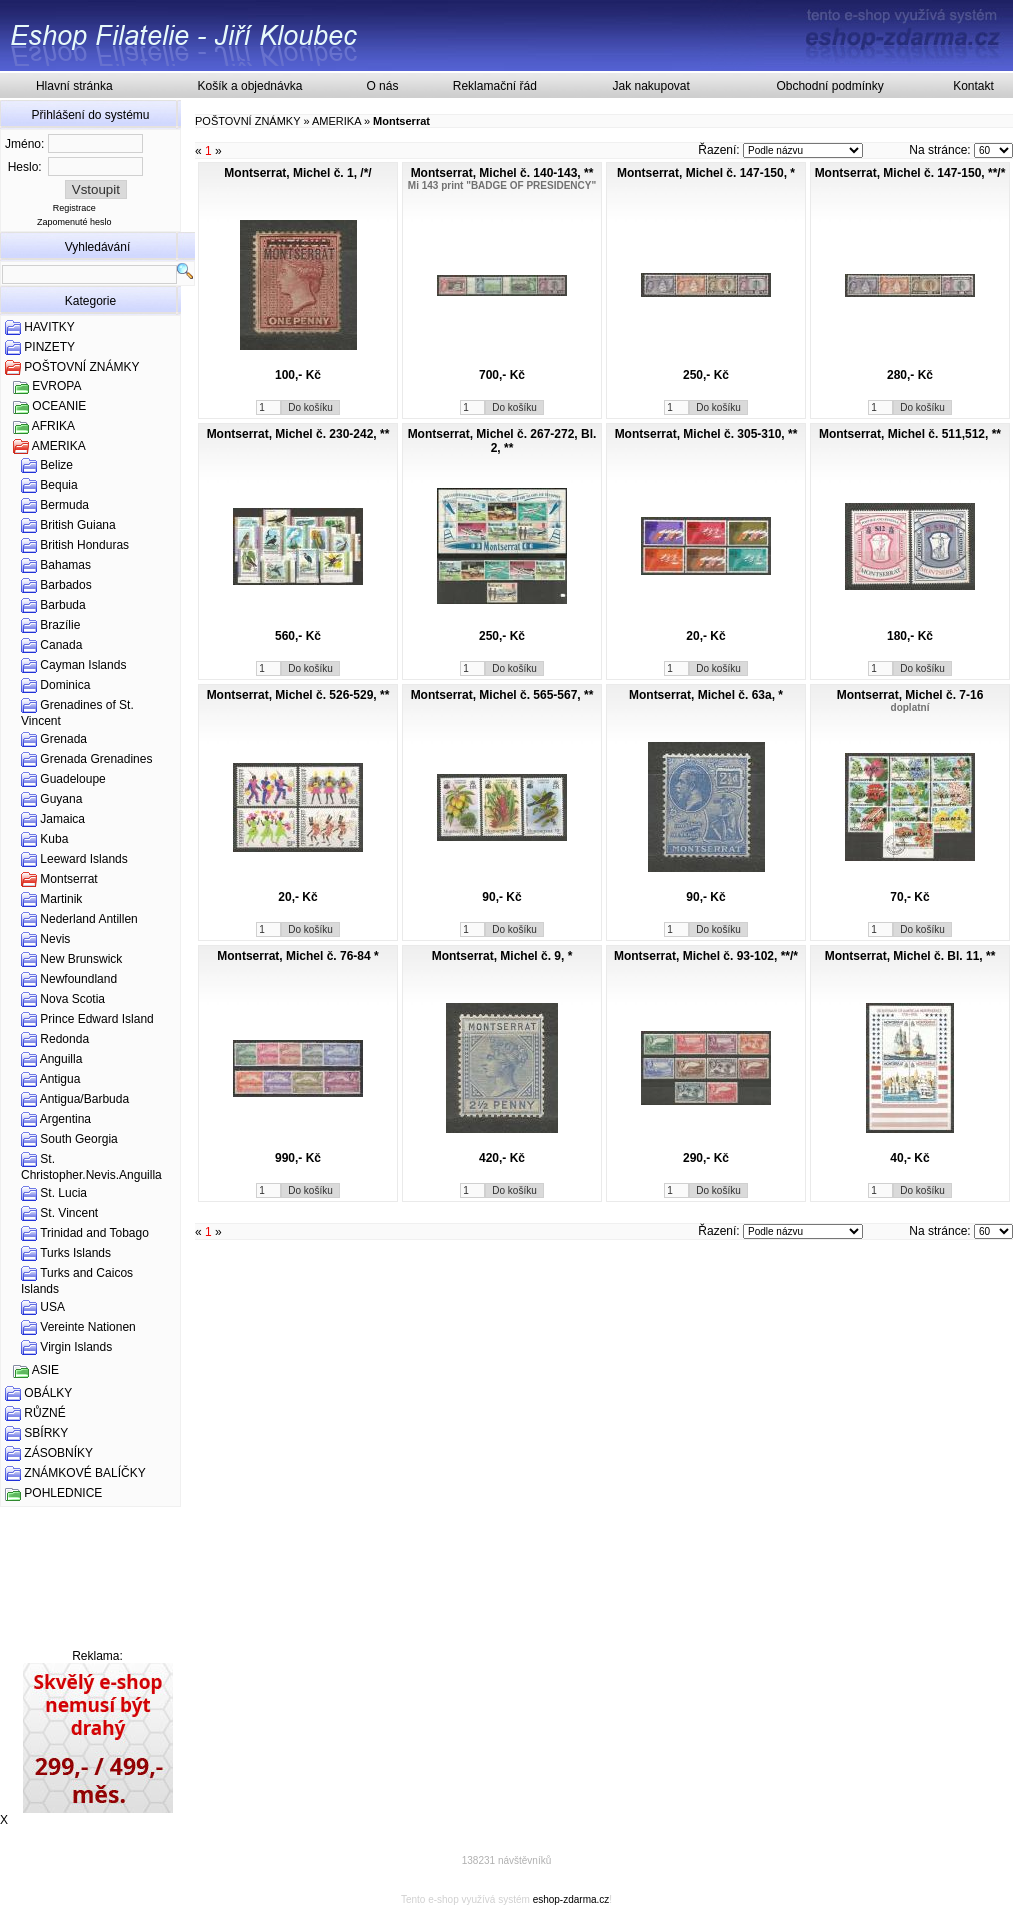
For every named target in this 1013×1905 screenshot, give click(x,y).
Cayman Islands (83, 665)
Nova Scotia (72, 999)
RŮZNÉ (44, 1413)
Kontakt (973, 86)
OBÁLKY (48, 1393)
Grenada (63, 739)
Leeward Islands (83, 859)
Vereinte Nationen (87, 1327)
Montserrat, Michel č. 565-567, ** (502, 695)
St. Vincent (69, 1213)
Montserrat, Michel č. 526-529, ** (298, 695)
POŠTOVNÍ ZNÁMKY (81, 367)
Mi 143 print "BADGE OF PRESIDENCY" (502, 185)
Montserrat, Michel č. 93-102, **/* (706, 956)
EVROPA (56, 386)
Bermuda (64, 505)
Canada (61, 645)
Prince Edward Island (96, 1019)
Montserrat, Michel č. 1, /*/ (297, 173)
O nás (382, 86)
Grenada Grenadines (96, 759)
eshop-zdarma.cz (571, 1899)
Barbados (65, 585)
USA (52, 1307)
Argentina (65, 1119)
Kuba (54, 839)
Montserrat (68, 879)
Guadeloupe (72, 779)
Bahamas (65, 565)
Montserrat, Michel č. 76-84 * (297, 956)
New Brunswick (81, 959)
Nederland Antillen (88, 919)
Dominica (65, 685)
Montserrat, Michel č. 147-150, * (706, 173)
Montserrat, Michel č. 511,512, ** (910, 434)
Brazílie (60, 625)
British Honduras (84, 545)
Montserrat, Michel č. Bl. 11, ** (910, 956)
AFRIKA (53, 426)
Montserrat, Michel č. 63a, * (706, 695)
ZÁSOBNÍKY (58, 1453)
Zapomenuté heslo (74, 222)
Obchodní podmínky (829, 86)
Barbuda (62, 605)
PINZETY (49, 347)
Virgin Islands (76, 1347)
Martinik (61, 899)
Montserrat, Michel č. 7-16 (910, 695)
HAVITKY (49, 327)
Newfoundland (78, 979)
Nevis (55, 939)
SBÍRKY (46, 1433)
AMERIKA (59, 446)
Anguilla (61, 1059)
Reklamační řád (495, 86)
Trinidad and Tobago (94, 1233)
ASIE (45, 1370)
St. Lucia (63, 1193)
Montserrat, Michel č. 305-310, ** (706, 434)
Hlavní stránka (74, 86)
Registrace (74, 208)
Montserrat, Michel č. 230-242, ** (298, 434)
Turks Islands (75, 1253)
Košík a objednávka (250, 86)
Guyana (61, 799)
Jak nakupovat (650, 86)
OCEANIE (59, 406)
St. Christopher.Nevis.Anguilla (91, 1167)
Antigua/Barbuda (84, 1099)
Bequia (58, 485)
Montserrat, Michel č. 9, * (502, 956)
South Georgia (78, 1139)
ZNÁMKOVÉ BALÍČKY (84, 1473)
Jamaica (62, 819)
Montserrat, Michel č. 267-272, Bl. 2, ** (502, 441)
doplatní (910, 707)
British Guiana (77, 525)
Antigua (60, 1079)
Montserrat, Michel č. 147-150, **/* (910, 173)
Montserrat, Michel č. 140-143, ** (502, 173)
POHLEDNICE (63, 1493)
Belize (56, 465)
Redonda (64, 1039)
